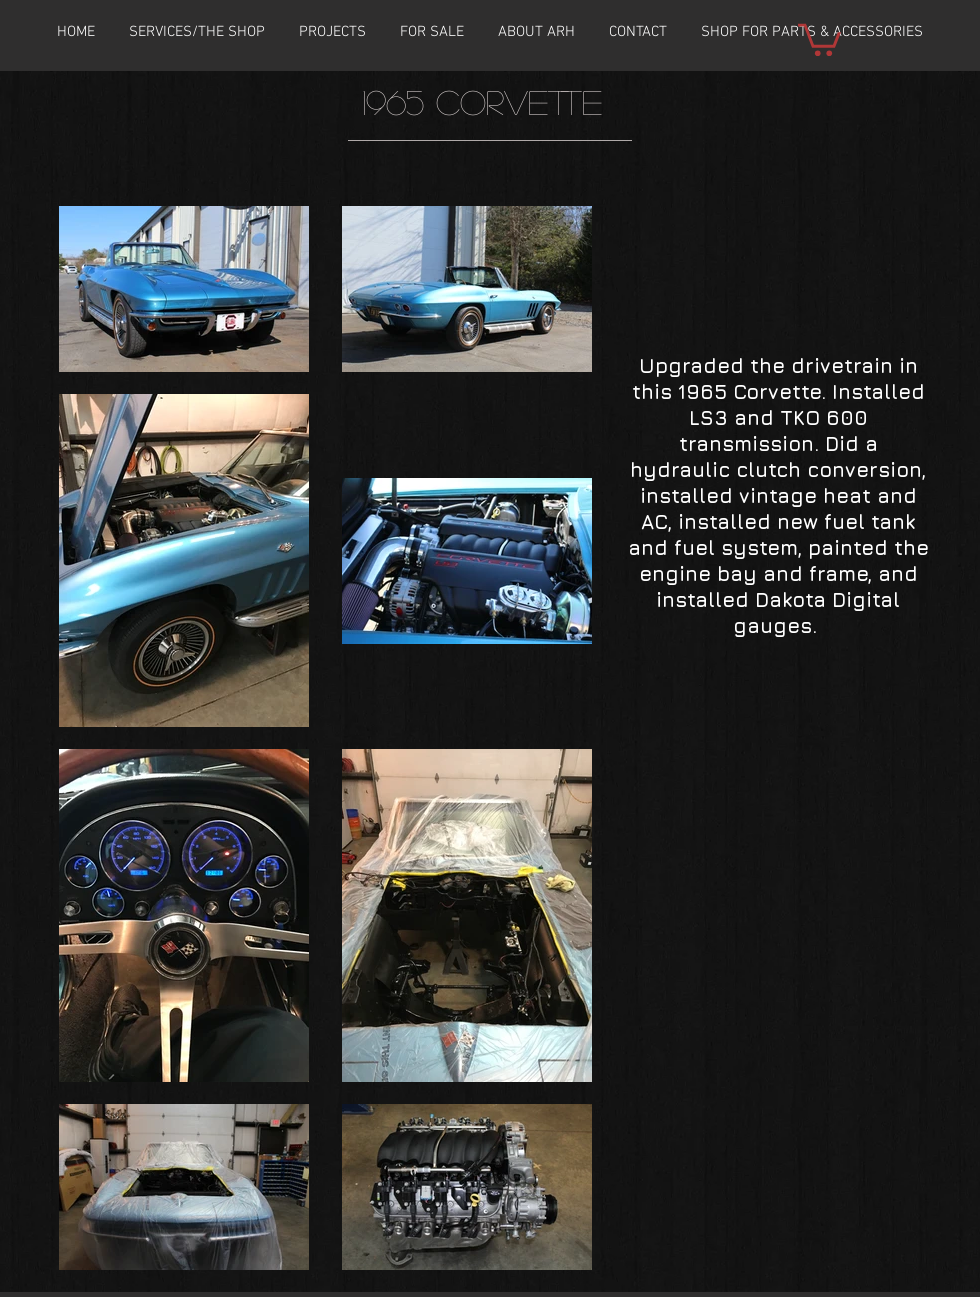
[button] (332, 32)
